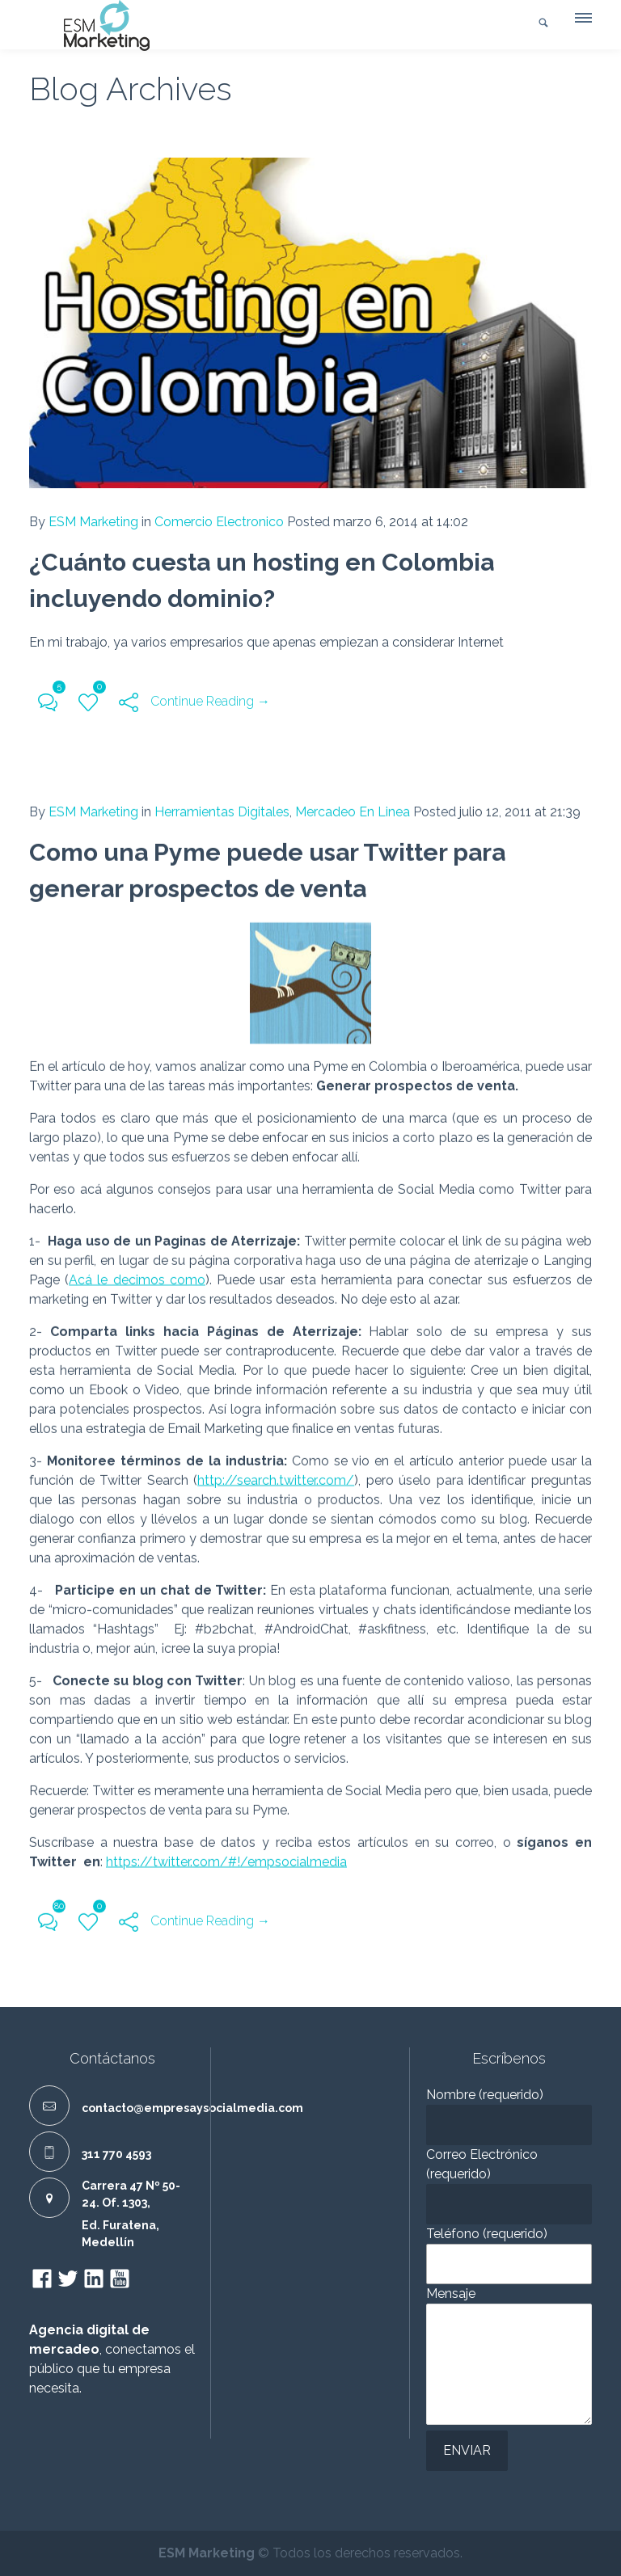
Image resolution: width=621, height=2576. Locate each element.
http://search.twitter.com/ (275, 1476)
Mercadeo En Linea (352, 808)
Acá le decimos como (137, 1276)
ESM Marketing (93, 521)
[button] (582, 21)
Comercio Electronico (219, 521)
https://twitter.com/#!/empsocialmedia (226, 1858)
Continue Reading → (210, 701)
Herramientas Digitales (221, 808)
